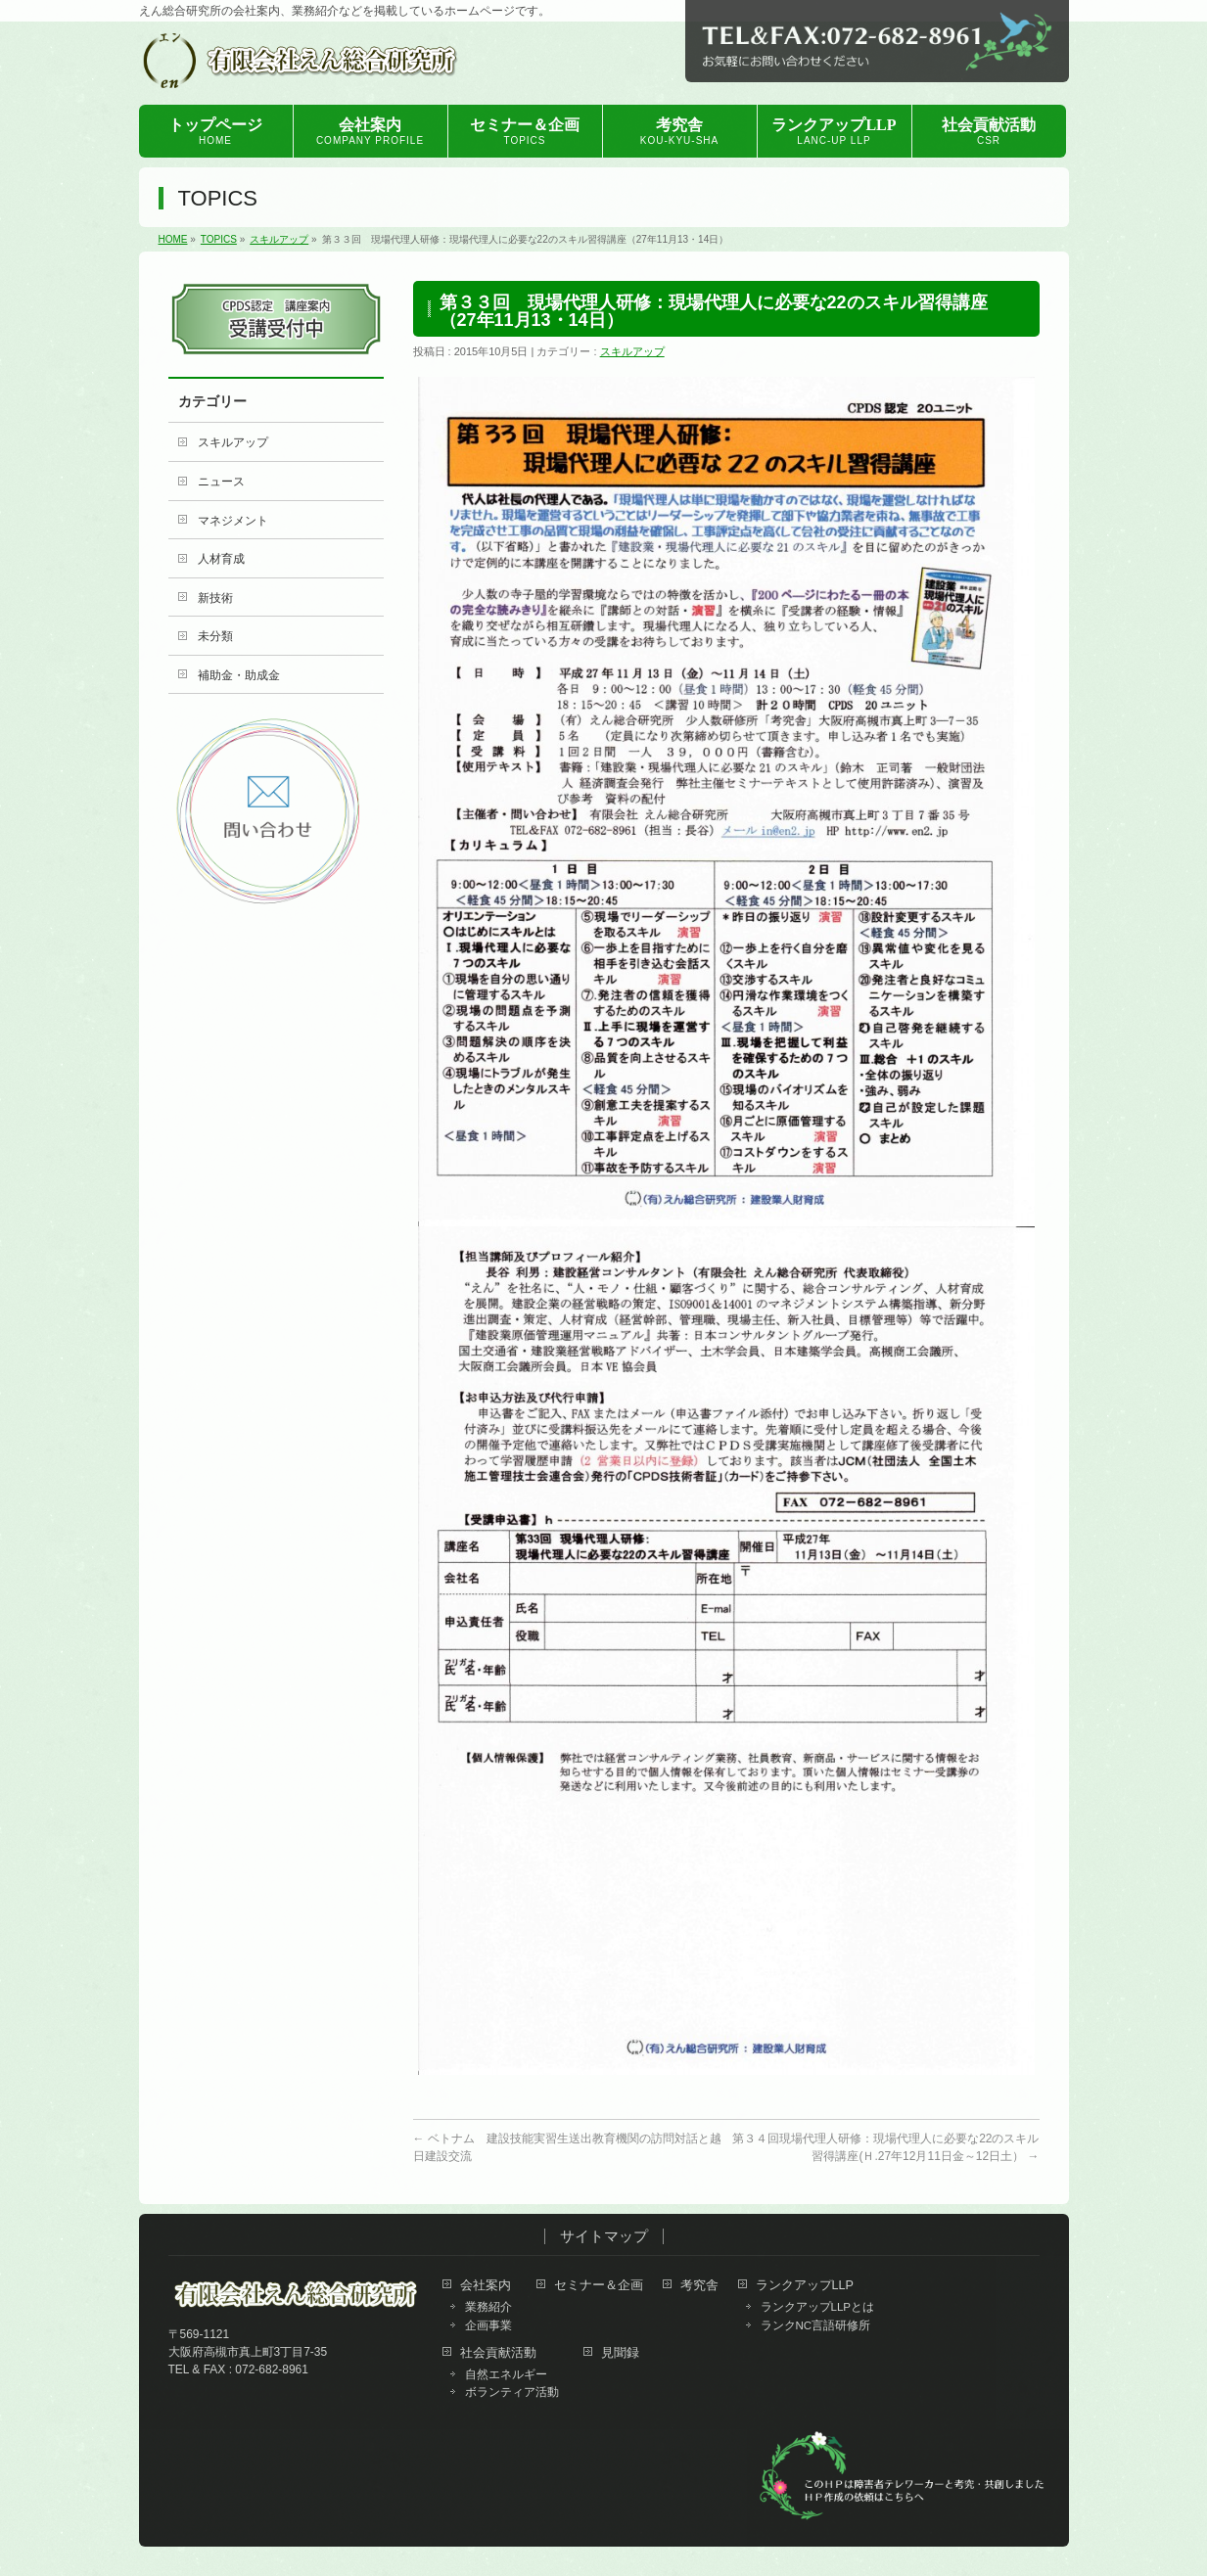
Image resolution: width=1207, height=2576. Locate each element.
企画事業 (488, 2325)
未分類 (215, 636)
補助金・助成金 (239, 675)
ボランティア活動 (512, 2392)
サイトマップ (604, 2236)
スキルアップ (632, 351)
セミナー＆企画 (598, 2285)
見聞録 (620, 2353)
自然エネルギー (506, 2374)
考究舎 (699, 2285)
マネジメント (233, 521)
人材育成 (221, 559)
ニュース (221, 481)
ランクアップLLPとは (818, 2307)
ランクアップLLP (805, 2285)
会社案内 (485, 2285)
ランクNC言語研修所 (816, 2325)
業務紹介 (488, 2307)
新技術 (215, 598)
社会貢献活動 (498, 2353)
